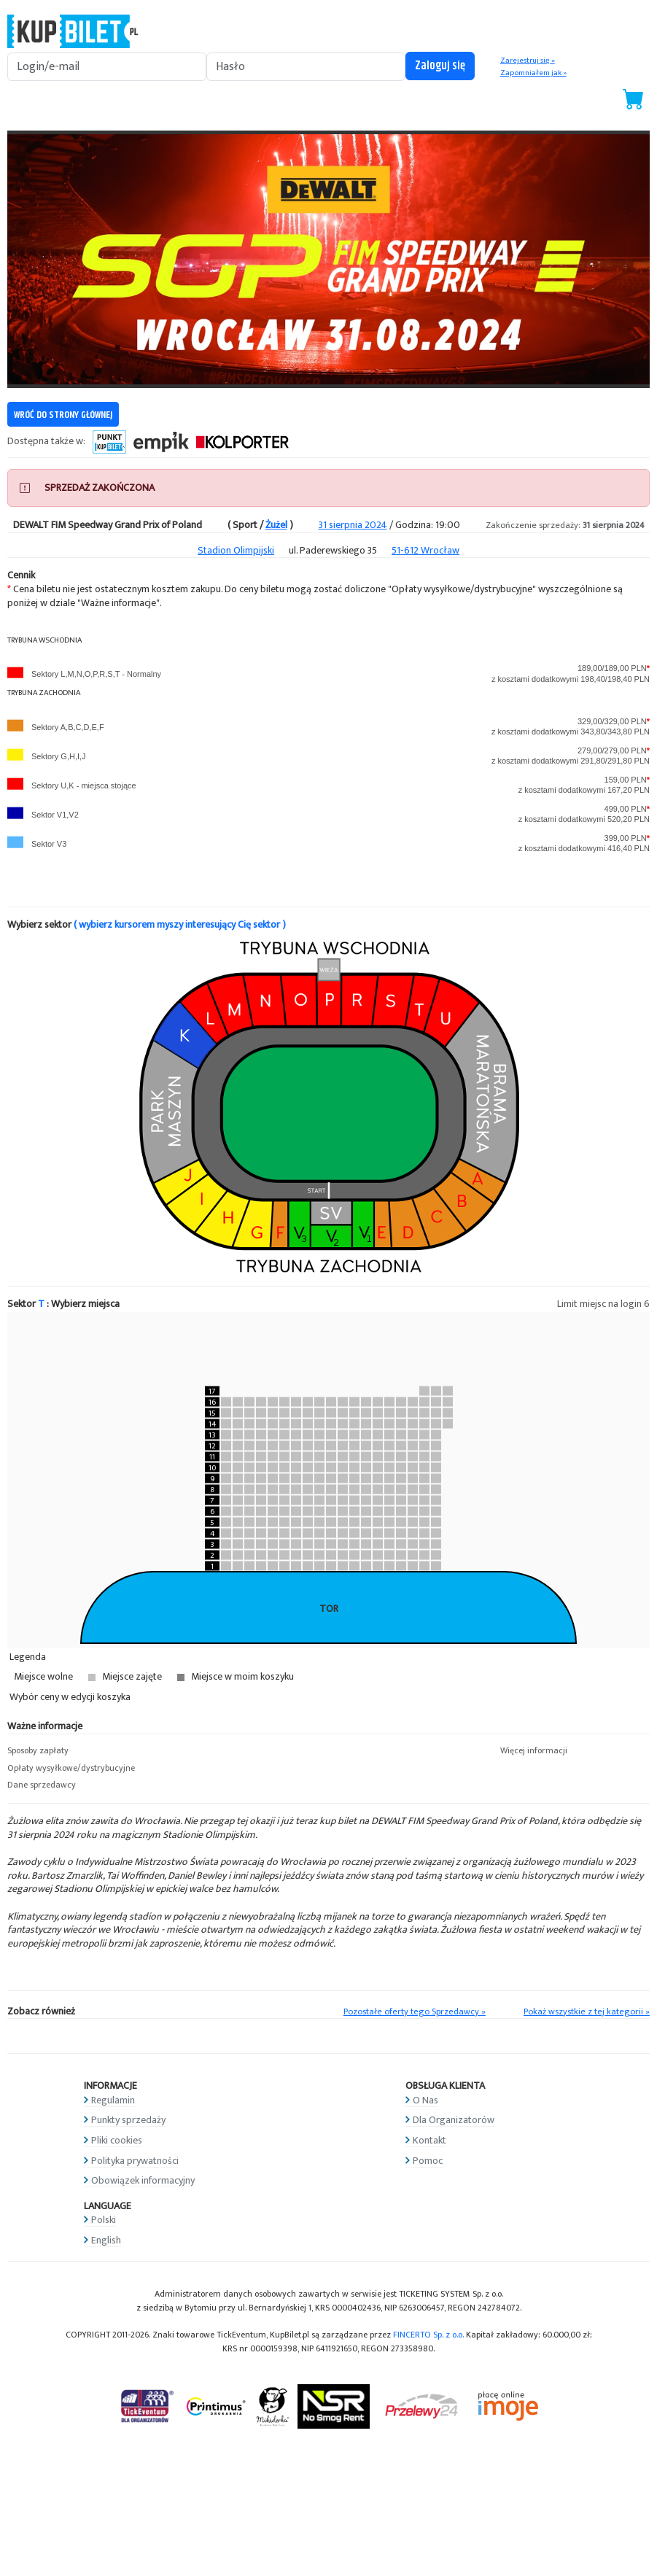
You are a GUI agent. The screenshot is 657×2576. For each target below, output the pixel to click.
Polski (103, 2219)
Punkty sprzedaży (128, 2119)
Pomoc (428, 2160)
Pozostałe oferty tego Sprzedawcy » (414, 2012)
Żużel (276, 524)
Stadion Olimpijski (236, 550)
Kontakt (429, 2140)
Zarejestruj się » (527, 60)
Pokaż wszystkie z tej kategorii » (587, 2012)
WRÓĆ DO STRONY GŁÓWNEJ (63, 415)
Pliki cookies (116, 2140)
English (106, 2240)
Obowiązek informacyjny (143, 2180)
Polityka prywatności (135, 2160)
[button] (82, 1751)
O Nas (425, 2100)
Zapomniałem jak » (533, 72)
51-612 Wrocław (425, 550)
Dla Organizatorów (453, 2119)
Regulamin (113, 2100)
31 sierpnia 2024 (353, 524)
